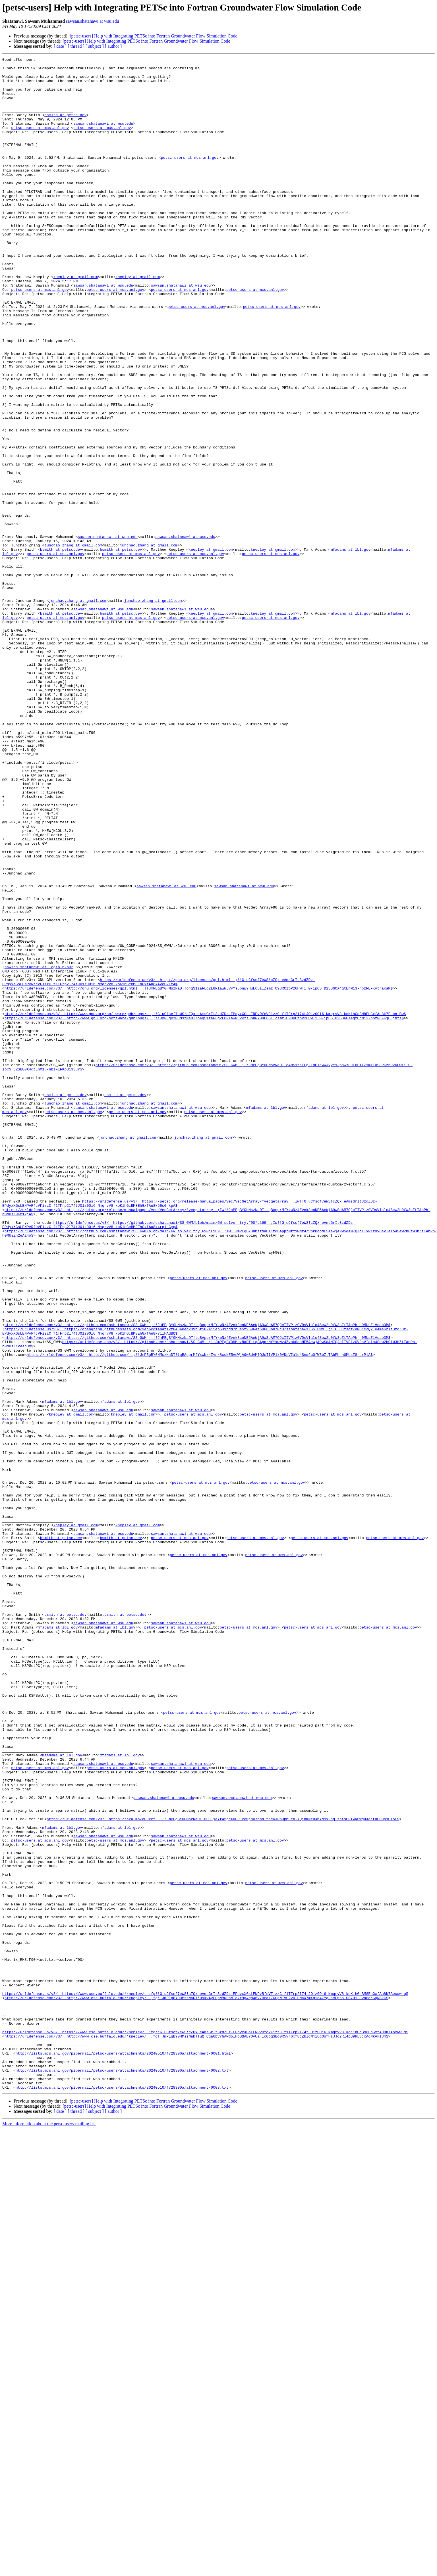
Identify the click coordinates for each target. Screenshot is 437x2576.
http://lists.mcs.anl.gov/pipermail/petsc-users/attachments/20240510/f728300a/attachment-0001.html (123, 2452)
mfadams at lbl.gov (350, 648)
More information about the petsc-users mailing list (49, 2530)
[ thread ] (76, 46)
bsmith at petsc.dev (65, 126)
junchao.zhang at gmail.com (73, 643)
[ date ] (60, 46)
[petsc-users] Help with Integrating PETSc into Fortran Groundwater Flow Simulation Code (153, 36)
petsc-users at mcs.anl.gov (40, 142)
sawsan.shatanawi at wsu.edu (92, 21)
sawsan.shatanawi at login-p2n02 (39, 1149)
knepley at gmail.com (75, 320)
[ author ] (113, 46)
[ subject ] (95, 46)
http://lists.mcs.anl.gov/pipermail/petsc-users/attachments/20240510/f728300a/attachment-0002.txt (122, 2473)
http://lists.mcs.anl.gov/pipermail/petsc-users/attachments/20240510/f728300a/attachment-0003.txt (122, 2493)
